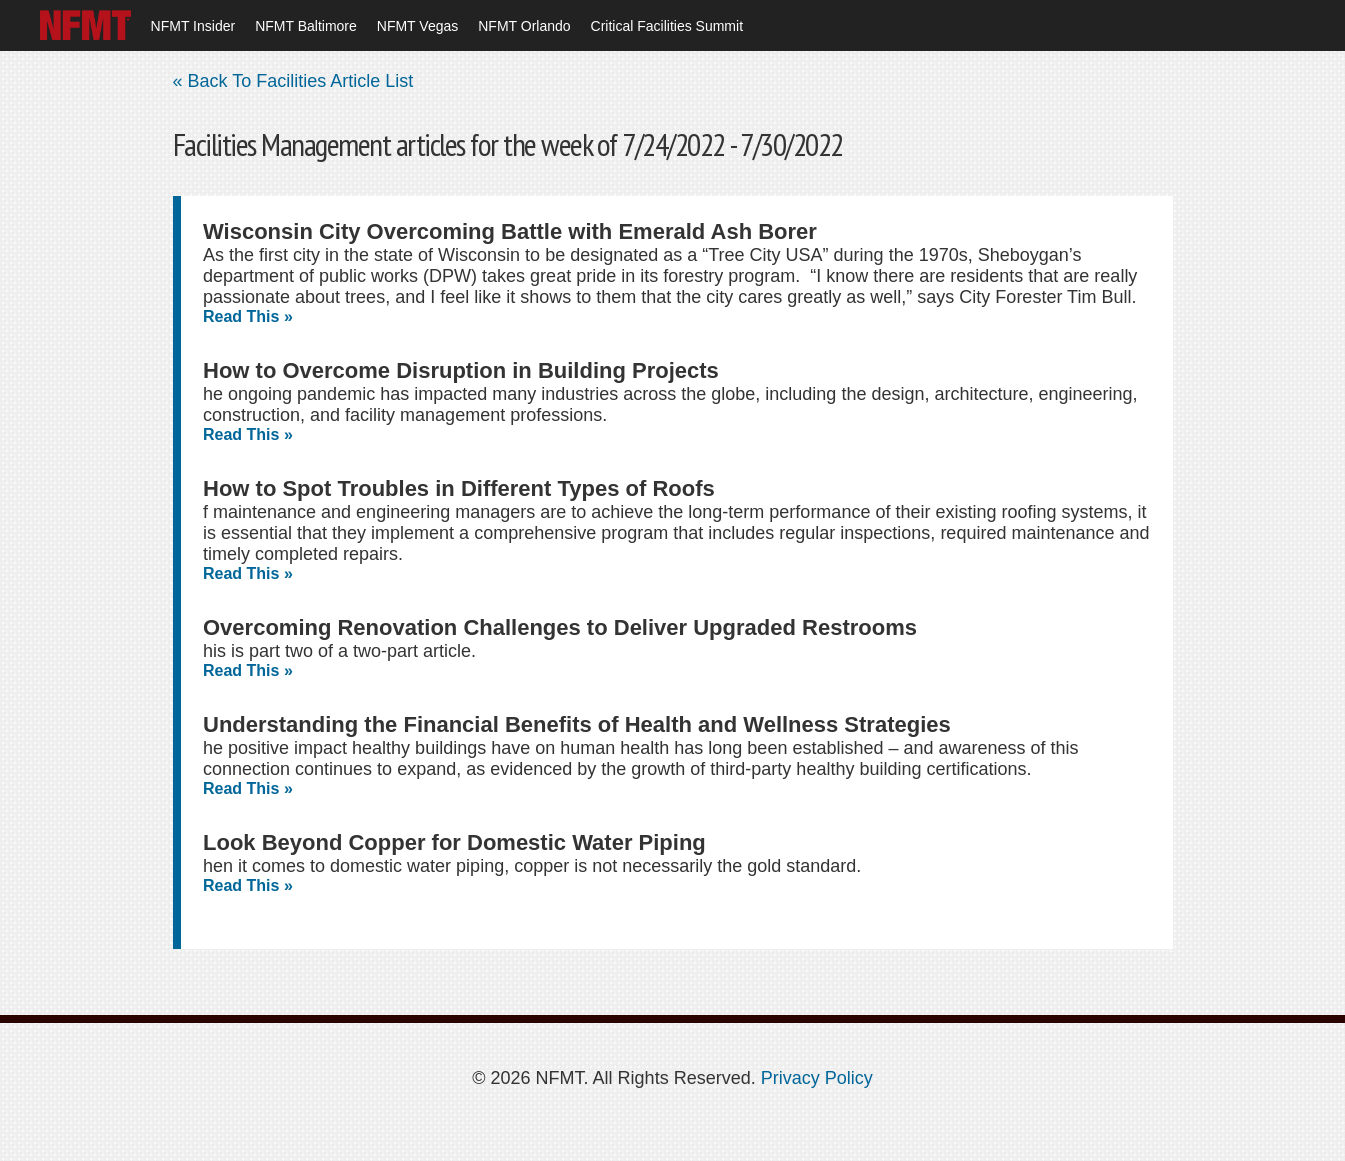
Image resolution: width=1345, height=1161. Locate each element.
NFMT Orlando (524, 26)
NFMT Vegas (417, 26)
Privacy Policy (817, 1078)
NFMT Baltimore (306, 26)
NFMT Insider (193, 26)
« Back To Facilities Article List (293, 81)
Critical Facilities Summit (667, 26)
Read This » (248, 316)
